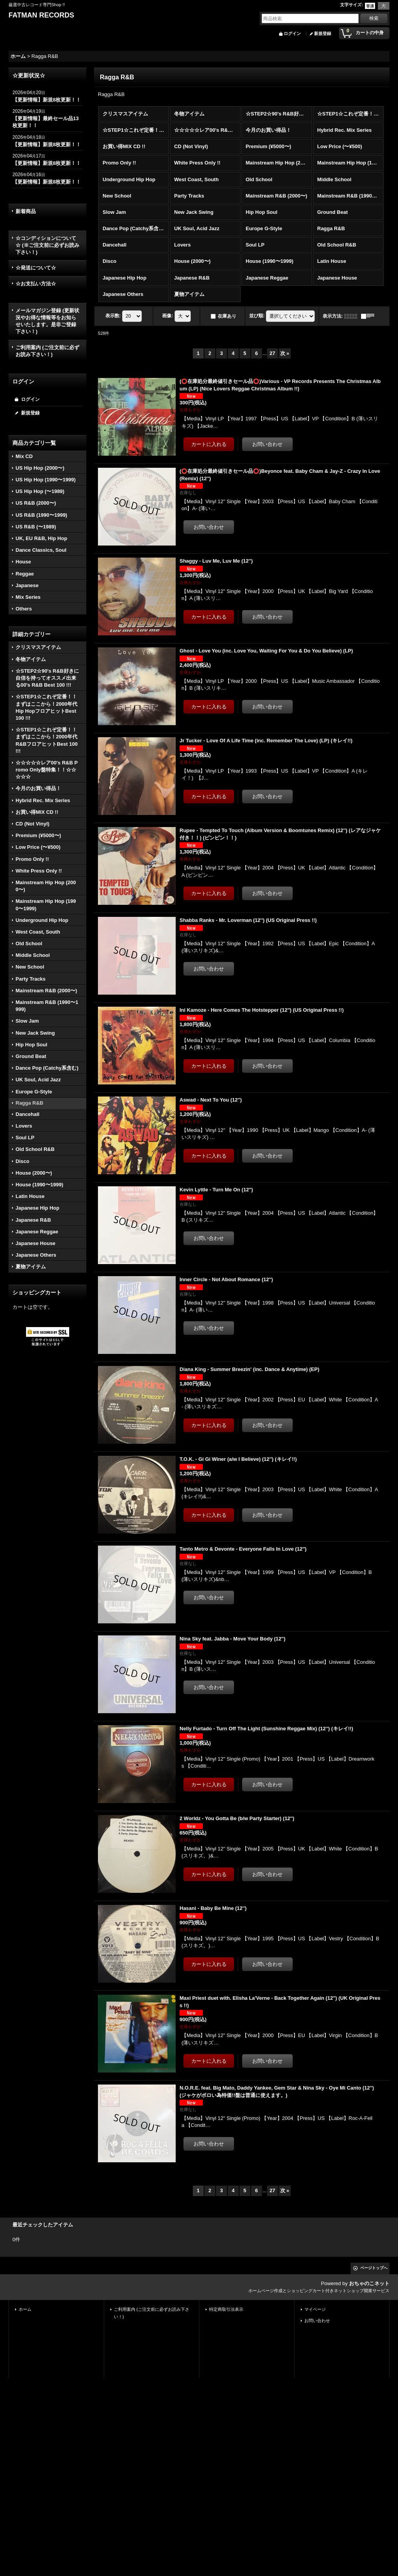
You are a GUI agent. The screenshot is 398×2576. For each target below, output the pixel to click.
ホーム (25, 2309)
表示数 (113, 315)
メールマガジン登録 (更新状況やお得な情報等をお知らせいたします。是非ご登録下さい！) (47, 321)
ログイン (292, 33)
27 (272, 353)
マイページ (315, 2309)
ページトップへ (374, 2268)
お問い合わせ (317, 2320)
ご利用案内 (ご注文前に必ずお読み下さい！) (47, 351)
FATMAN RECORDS (41, 15)
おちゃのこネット (369, 2283)
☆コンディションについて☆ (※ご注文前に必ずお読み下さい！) (47, 245)
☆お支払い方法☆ (36, 284)
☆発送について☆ (36, 268)
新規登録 (322, 33)
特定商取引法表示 (226, 2309)
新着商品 (26, 211)
